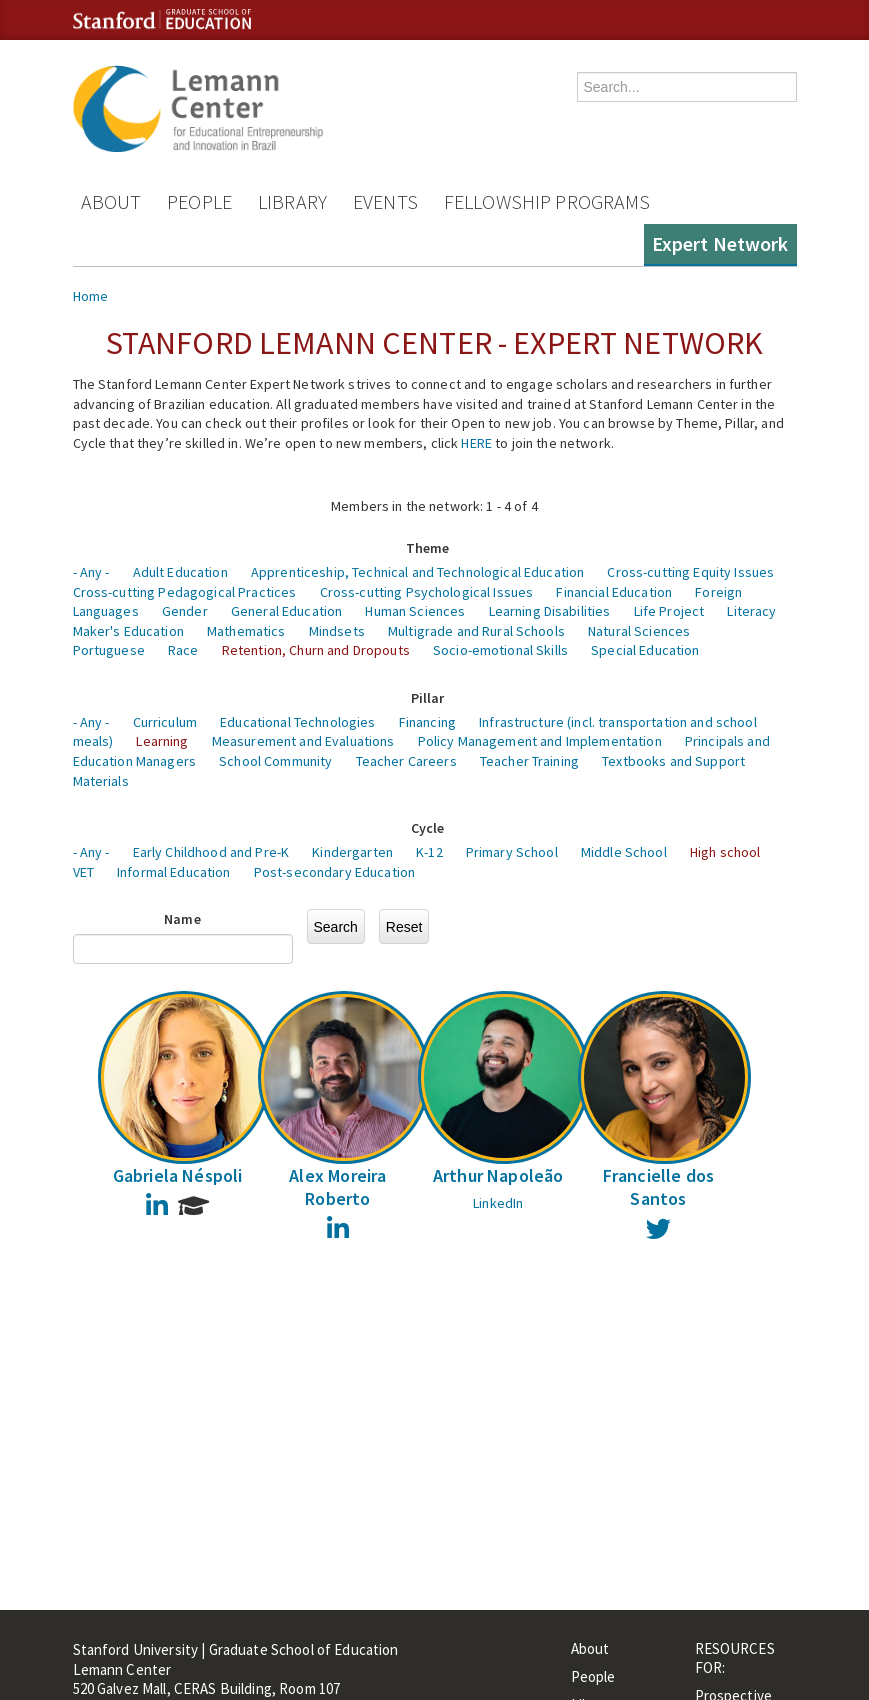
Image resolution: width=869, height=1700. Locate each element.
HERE (476, 443)
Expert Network (720, 243)
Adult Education (180, 572)
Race (183, 650)
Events (385, 201)
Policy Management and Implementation (540, 741)
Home (91, 296)
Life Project (669, 611)
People (199, 201)
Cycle (428, 828)
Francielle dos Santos (659, 1187)
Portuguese (109, 650)
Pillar (428, 698)
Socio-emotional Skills (500, 650)
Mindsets (337, 631)
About (111, 201)
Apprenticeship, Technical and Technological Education (417, 572)
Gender (185, 611)
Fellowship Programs (547, 201)
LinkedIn (498, 1203)
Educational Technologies (297, 722)
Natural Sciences (639, 631)
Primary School (512, 852)
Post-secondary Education (334, 872)
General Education (286, 611)
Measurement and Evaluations (303, 741)
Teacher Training (529, 761)
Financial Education (614, 592)
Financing (427, 722)
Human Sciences (415, 611)
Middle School (624, 852)
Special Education (645, 650)
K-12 (429, 852)
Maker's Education (128, 631)
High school (725, 852)
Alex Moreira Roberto (337, 1187)
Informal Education (174, 872)
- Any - (91, 572)
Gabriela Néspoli (178, 1175)
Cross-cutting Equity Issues (690, 572)
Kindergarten (352, 852)
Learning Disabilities (550, 611)
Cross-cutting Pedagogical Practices (185, 592)
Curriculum (165, 722)
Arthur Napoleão (498, 1175)
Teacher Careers (406, 761)
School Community (275, 761)
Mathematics (246, 631)
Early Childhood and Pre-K (211, 852)
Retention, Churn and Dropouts (316, 650)
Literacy (751, 611)
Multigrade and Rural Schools (476, 631)
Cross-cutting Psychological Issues (427, 592)
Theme (428, 548)
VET (83, 872)
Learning (162, 741)
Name (182, 919)
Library (292, 201)
